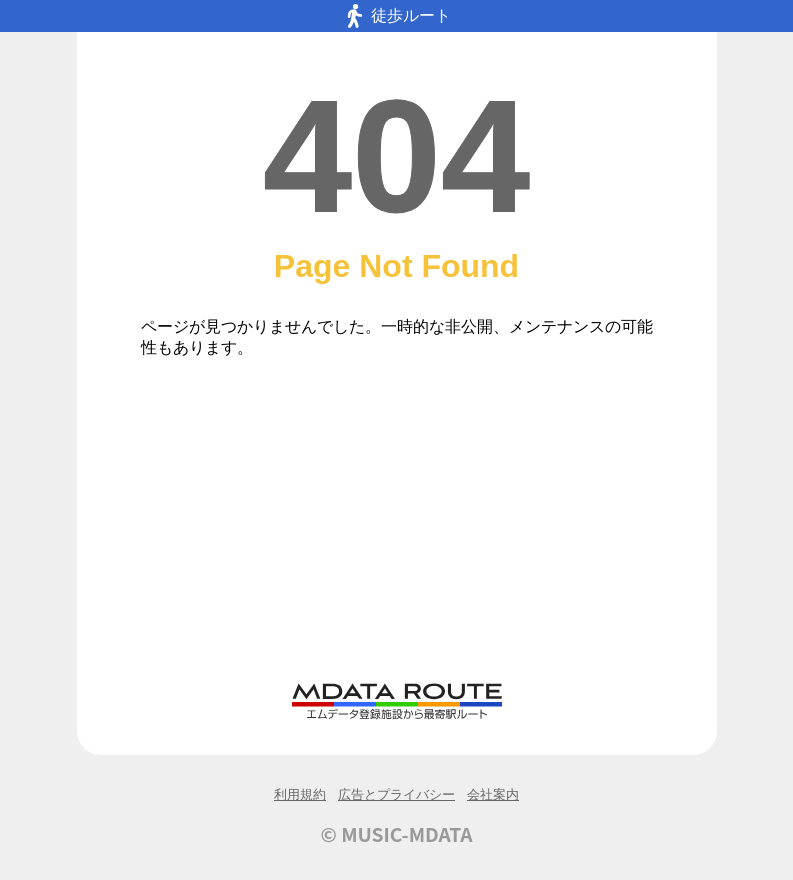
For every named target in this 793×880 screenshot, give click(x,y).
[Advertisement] (397, 531)
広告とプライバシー (396, 794)
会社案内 (493, 794)
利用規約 (300, 794)
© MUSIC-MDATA (397, 834)
